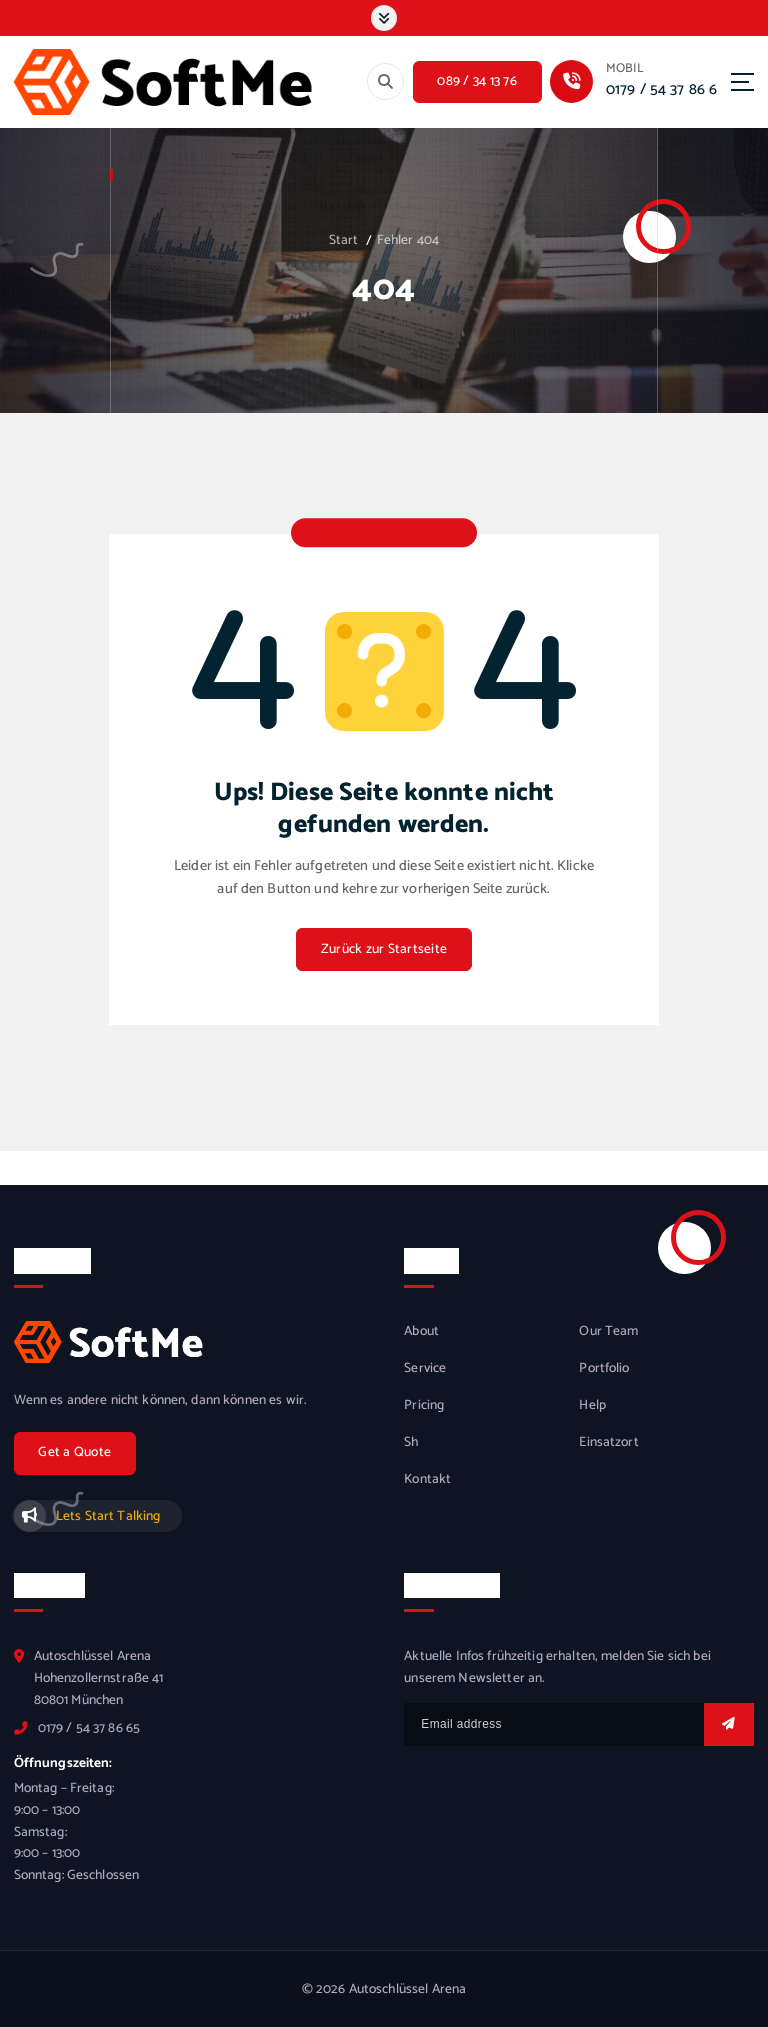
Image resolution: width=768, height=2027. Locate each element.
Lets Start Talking (108, 1516)
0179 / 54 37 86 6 (661, 89)
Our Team (608, 1331)
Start (344, 240)
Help (592, 1405)
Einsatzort (608, 1442)
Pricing (424, 1405)
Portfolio (604, 1368)
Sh (411, 1442)
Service (425, 1368)
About (421, 1331)
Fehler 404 (408, 240)
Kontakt (427, 1479)
